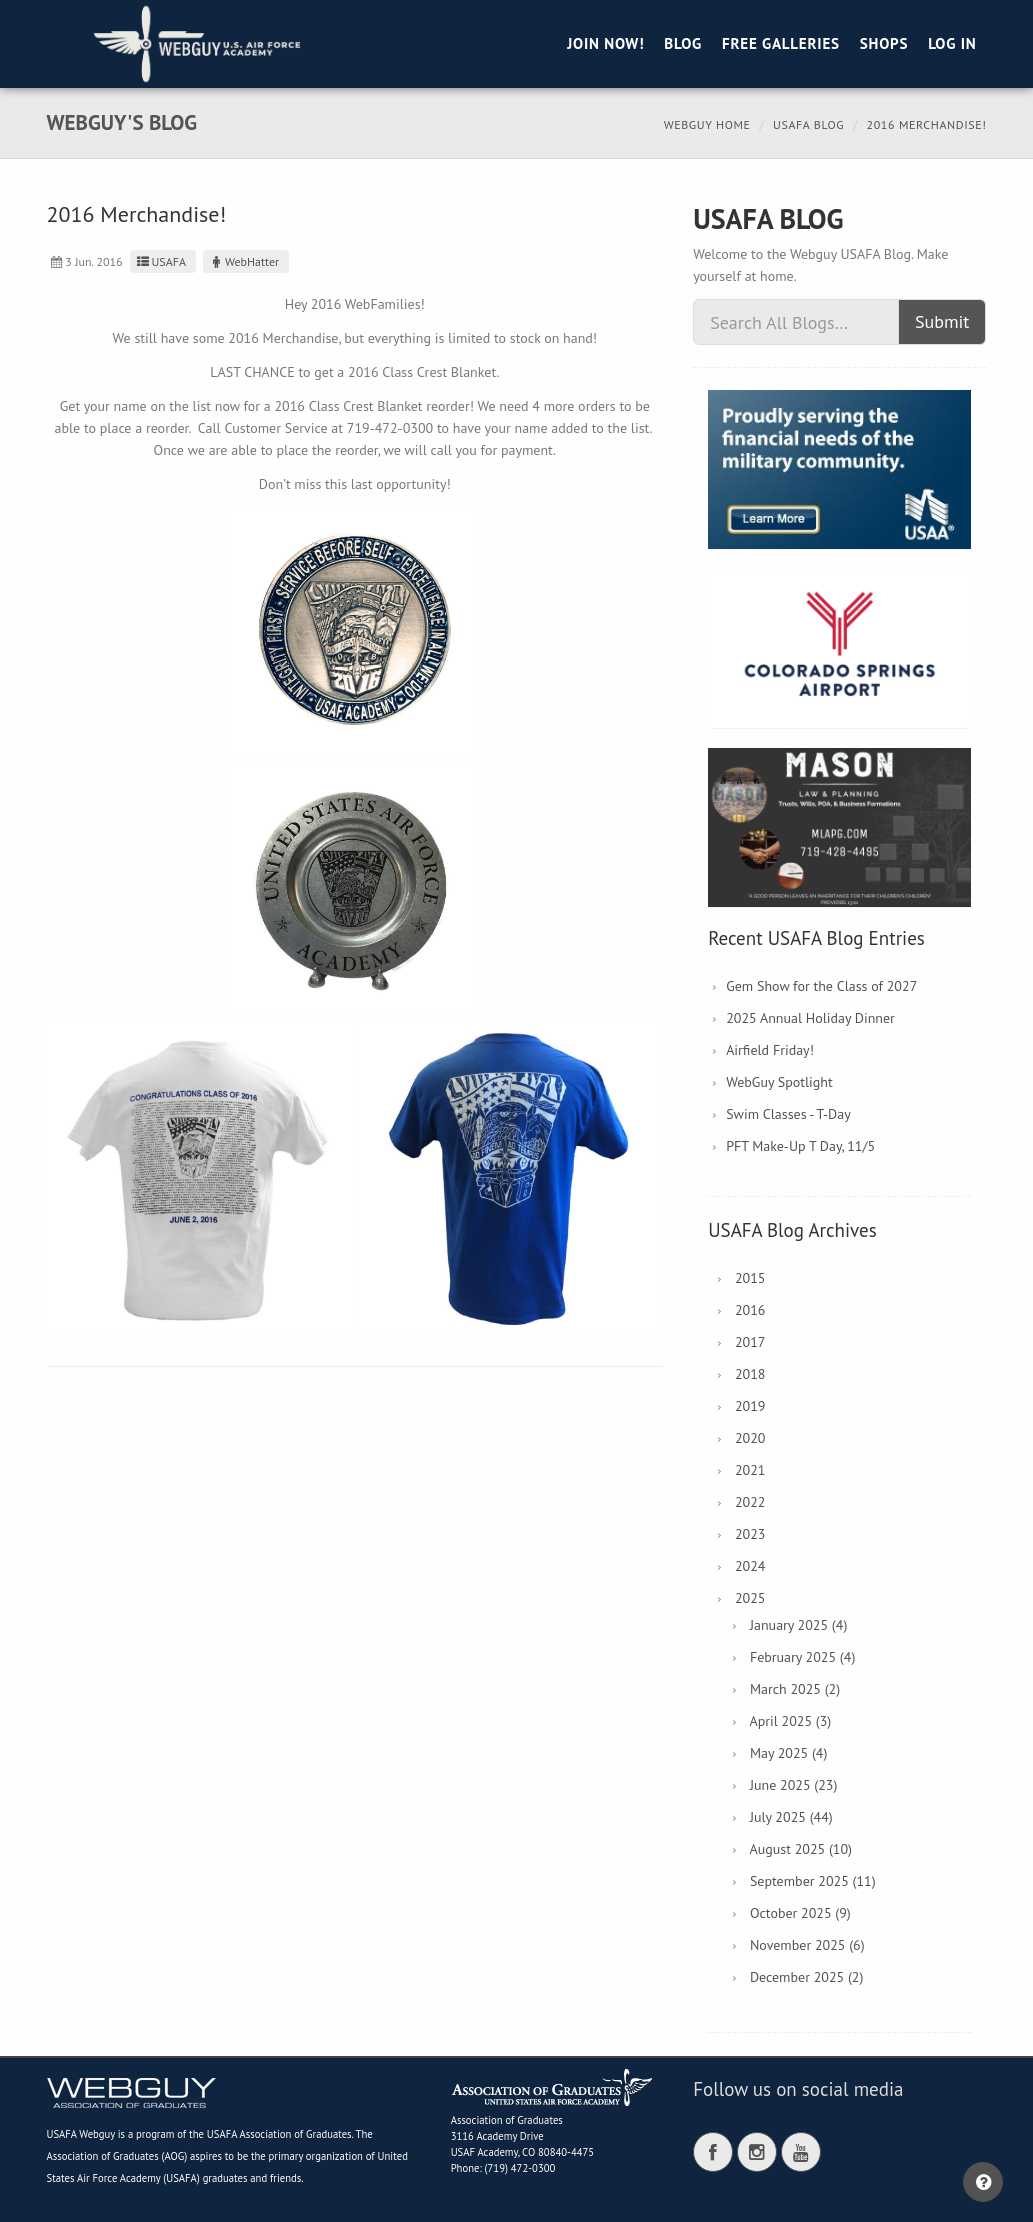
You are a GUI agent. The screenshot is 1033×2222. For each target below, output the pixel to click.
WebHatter (243, 261)
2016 (750, 1310)
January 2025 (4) (798, 1625)
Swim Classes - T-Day (788, 1114)
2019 (750, 1406)
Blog (683, 43)
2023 (750, 1534)
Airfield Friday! (770, 1050)
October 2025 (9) (800, 1913)
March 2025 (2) (795, 1689)
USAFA (160, 261)
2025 (750, 1598)
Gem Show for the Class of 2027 (821, 986)
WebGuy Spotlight (779, 1082)
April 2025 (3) (790, 1721)
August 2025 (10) (800, 1849)
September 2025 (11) (813, 1881)
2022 (750, 1502)
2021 (750, 1470)
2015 (750, 1278)
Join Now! (605, 43)
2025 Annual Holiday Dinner (810, 1018)
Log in (952, 43)
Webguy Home (707, 124)
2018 (750, 1374)
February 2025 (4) (802, 1657)
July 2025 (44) (791, 1817)
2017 (750, 1342)
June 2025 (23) (794, 1785)
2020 (750, 1438)
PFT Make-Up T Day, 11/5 (800, 1146)
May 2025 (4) (789, 1753)
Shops (884, 43)
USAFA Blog (808, 124)
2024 (750, 1566)
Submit (942, 321)
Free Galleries (781, 43)
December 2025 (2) (806, 1977)
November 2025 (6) (807, 1945)
